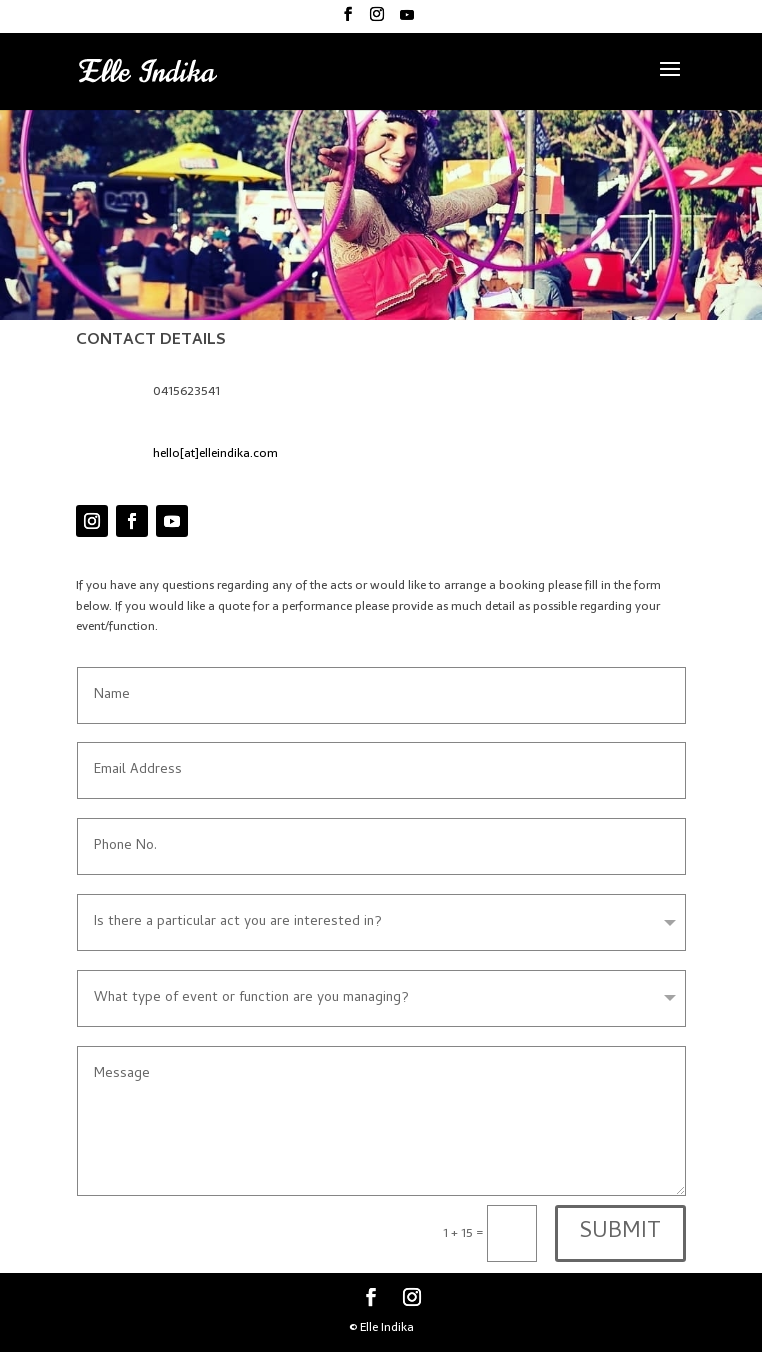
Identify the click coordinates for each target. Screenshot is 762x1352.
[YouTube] (407, 20)
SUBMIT (620, 1233)
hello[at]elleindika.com (215, 453)
